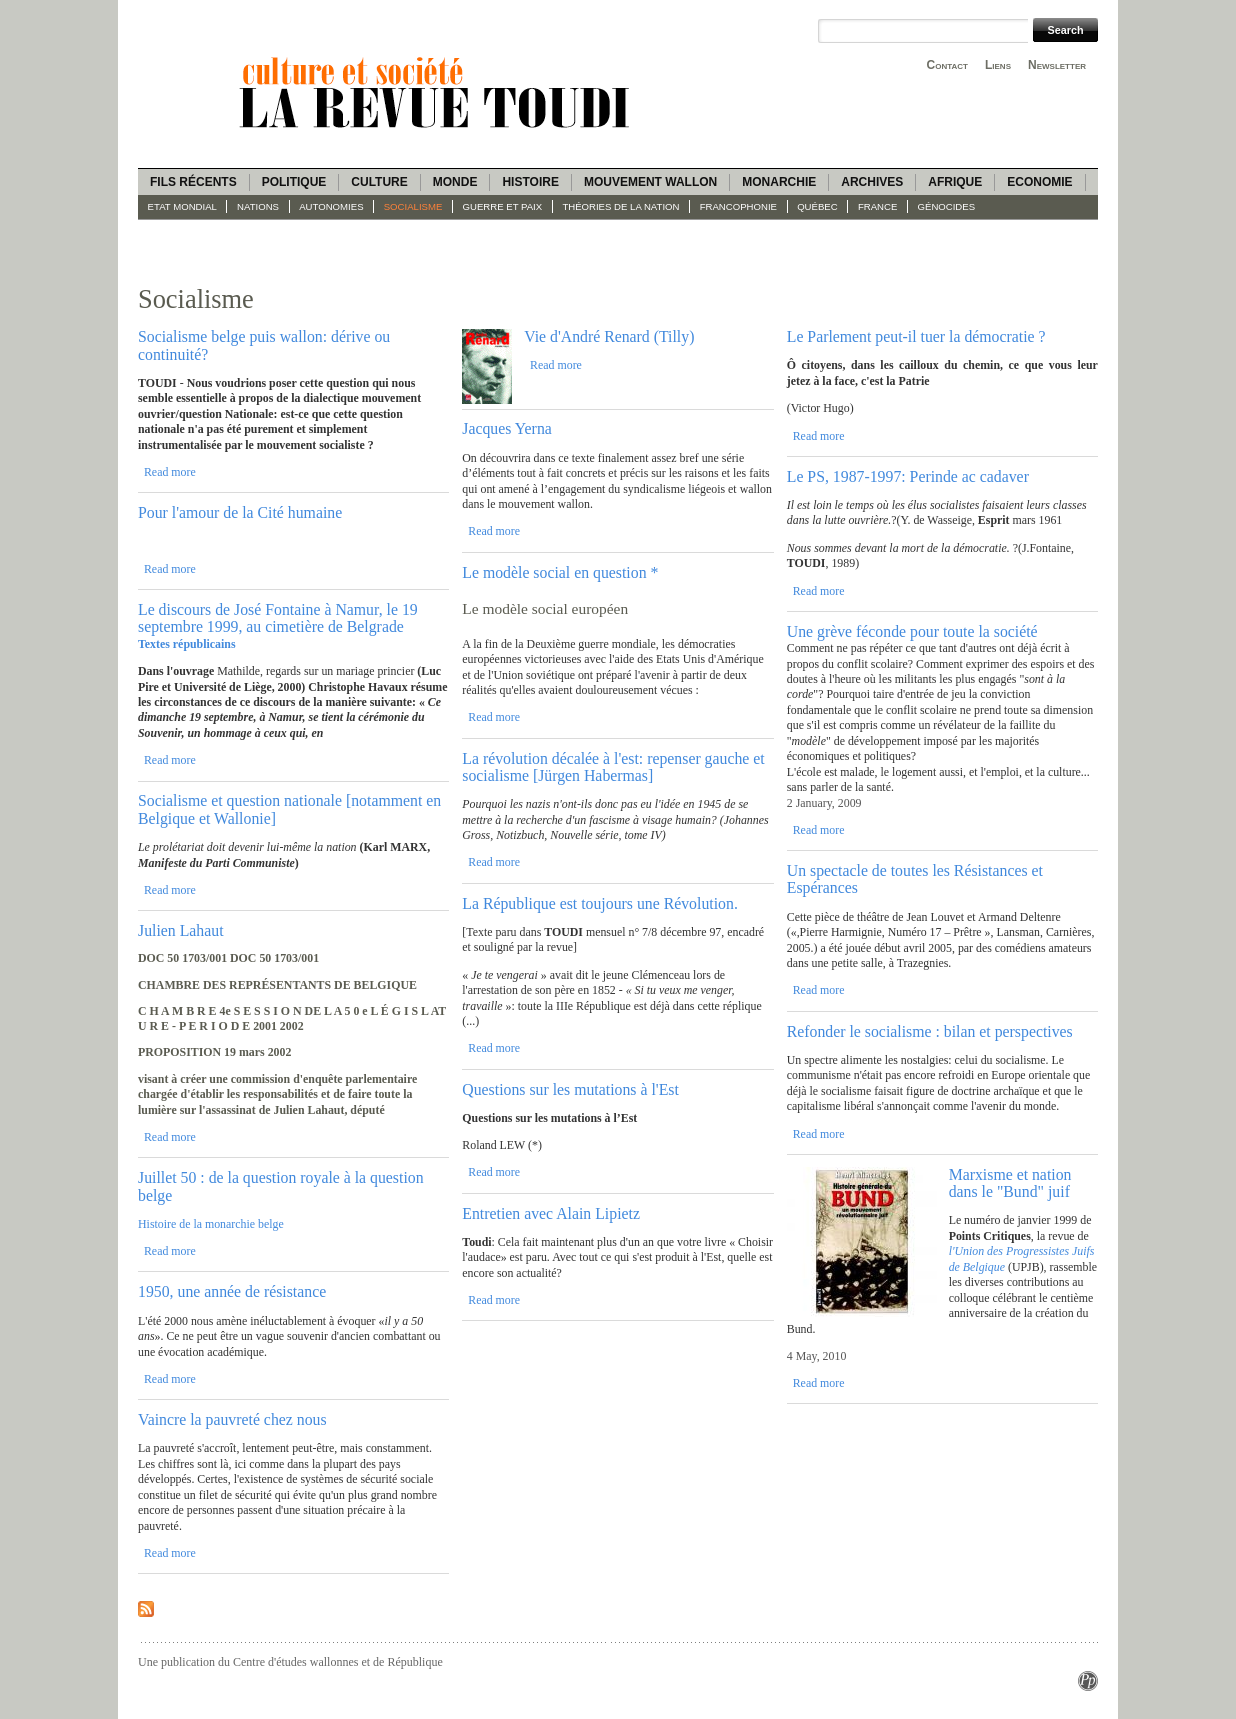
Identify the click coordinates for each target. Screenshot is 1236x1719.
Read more (170, 472)
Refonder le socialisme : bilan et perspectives (930, 1031)
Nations (258, 206)
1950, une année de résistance (232, 1291)
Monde (455, 182)
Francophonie (738, 206)
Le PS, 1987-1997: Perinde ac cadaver (908, 476)
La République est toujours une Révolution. (600, 903)
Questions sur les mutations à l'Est (570, 1089)
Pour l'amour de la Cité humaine (240, 512)
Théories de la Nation (620, 206)
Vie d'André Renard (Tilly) (609, 336)
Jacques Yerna (507, 428)
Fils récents (193, 182)
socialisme (413, 206)
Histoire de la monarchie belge (211, 1224)
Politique (294, 182)
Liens (998, 65)
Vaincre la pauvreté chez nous (232, 1419)
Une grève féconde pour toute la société (912, 631)
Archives (872, 182)
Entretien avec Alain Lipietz (551, 1213)
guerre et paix (503, 206)
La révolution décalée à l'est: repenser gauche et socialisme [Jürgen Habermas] (613, 767)
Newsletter (1057, 65)
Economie (1039, 182)
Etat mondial (182, 206)
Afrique (955, 182)
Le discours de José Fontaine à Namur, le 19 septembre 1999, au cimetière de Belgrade (278, 618)
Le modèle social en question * (560, 572)
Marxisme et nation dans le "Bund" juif (1010, 1183)
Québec (817, 206)
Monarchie (779, 182)
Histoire (530, 182)
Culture (379, 182)
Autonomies (331, 206)
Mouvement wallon (650, 182)
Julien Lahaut (181, 930)
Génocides (947, 206)
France (877, 206)
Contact (947, 65)
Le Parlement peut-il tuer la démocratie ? (916, 336)
